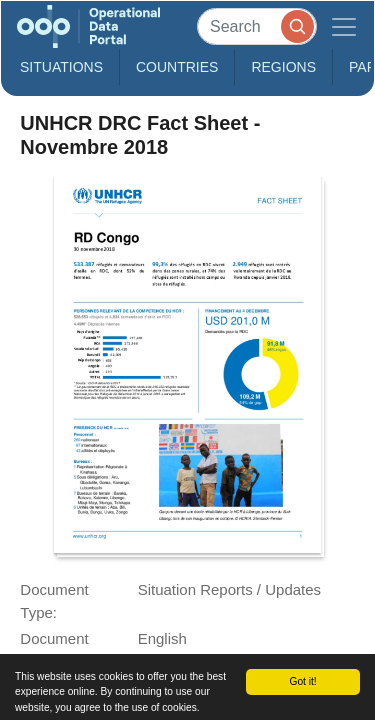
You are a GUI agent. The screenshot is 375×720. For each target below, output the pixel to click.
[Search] (257, 26)
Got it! (302, 681)
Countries (177, 67)
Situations (61, 67)
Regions (283, 67)
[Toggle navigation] (344, 26)
